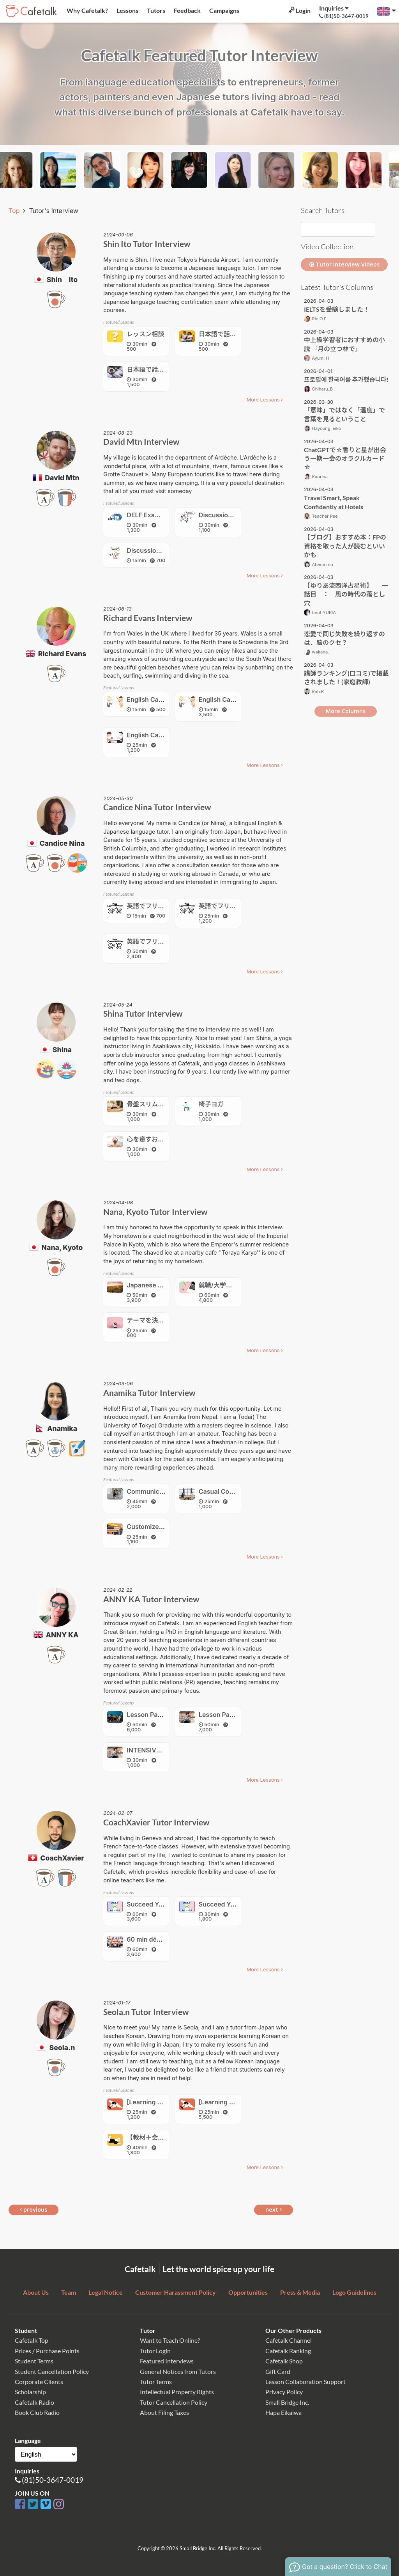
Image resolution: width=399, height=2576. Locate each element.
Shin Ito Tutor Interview (147, 244)
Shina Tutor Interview (143, 1013)
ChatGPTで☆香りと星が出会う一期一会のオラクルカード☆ (345, 458)
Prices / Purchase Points (47, 2350)
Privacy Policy (284, 2391)
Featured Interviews (167, 2361)
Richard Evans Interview (147, 618)
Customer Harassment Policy (175, 2292)
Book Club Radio (37, 2412)
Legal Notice (105, 2292)
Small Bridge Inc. (287, 2402)
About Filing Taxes (164, 2412)
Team (68, 2292)
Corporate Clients (39, 2381)
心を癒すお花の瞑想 (155, 1139)
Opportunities (248, 2292)
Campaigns (223, 10)
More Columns (345, 711)
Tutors (155, 10)
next (273, 2209)
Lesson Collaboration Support (305, 2381)
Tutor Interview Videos (344, 264)
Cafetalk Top (31, 2340)
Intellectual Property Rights (177, 2391)
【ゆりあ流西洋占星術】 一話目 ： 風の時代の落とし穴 (346, 594)
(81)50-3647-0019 (52, 2479)
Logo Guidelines (354, 2292)
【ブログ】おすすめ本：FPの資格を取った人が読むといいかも (345, 545)
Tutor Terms (156, 2381)
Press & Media (300, 2292)
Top (15, 211)
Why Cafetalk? (86, 10)
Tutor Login (155, 2350)
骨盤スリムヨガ (148, 1104)
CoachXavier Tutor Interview (156, 1822)
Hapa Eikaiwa (283, 2412)
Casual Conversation (230, 1491)
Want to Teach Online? (170, 2340)
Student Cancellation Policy (52, 2371)
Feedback (187, 10)
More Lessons (265, 400)
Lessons (126, 10)
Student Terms (34, 2361)
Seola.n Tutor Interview (146, 2012)
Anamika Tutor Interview (149, 1392)
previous (33, 2209)
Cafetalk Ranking (288, 2350)
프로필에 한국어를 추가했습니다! (346, 379)
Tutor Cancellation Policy (173, 2402)
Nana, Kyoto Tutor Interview (155, 1211)
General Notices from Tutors (178, 2371)
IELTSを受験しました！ (336, 309)
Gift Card (277, 2371)
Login (299, 10)
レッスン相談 (145, 334)
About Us (36, 2292)
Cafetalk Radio (34, 2402)
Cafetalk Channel (288, 2340)
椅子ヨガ (211, 1104)
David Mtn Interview (141, 441)
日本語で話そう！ (224, 334)
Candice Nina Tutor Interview (157, 807)
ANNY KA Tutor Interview (151, 1599)
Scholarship (30, 2391)
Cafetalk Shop (284, 2361)
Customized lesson (155, 1526)
